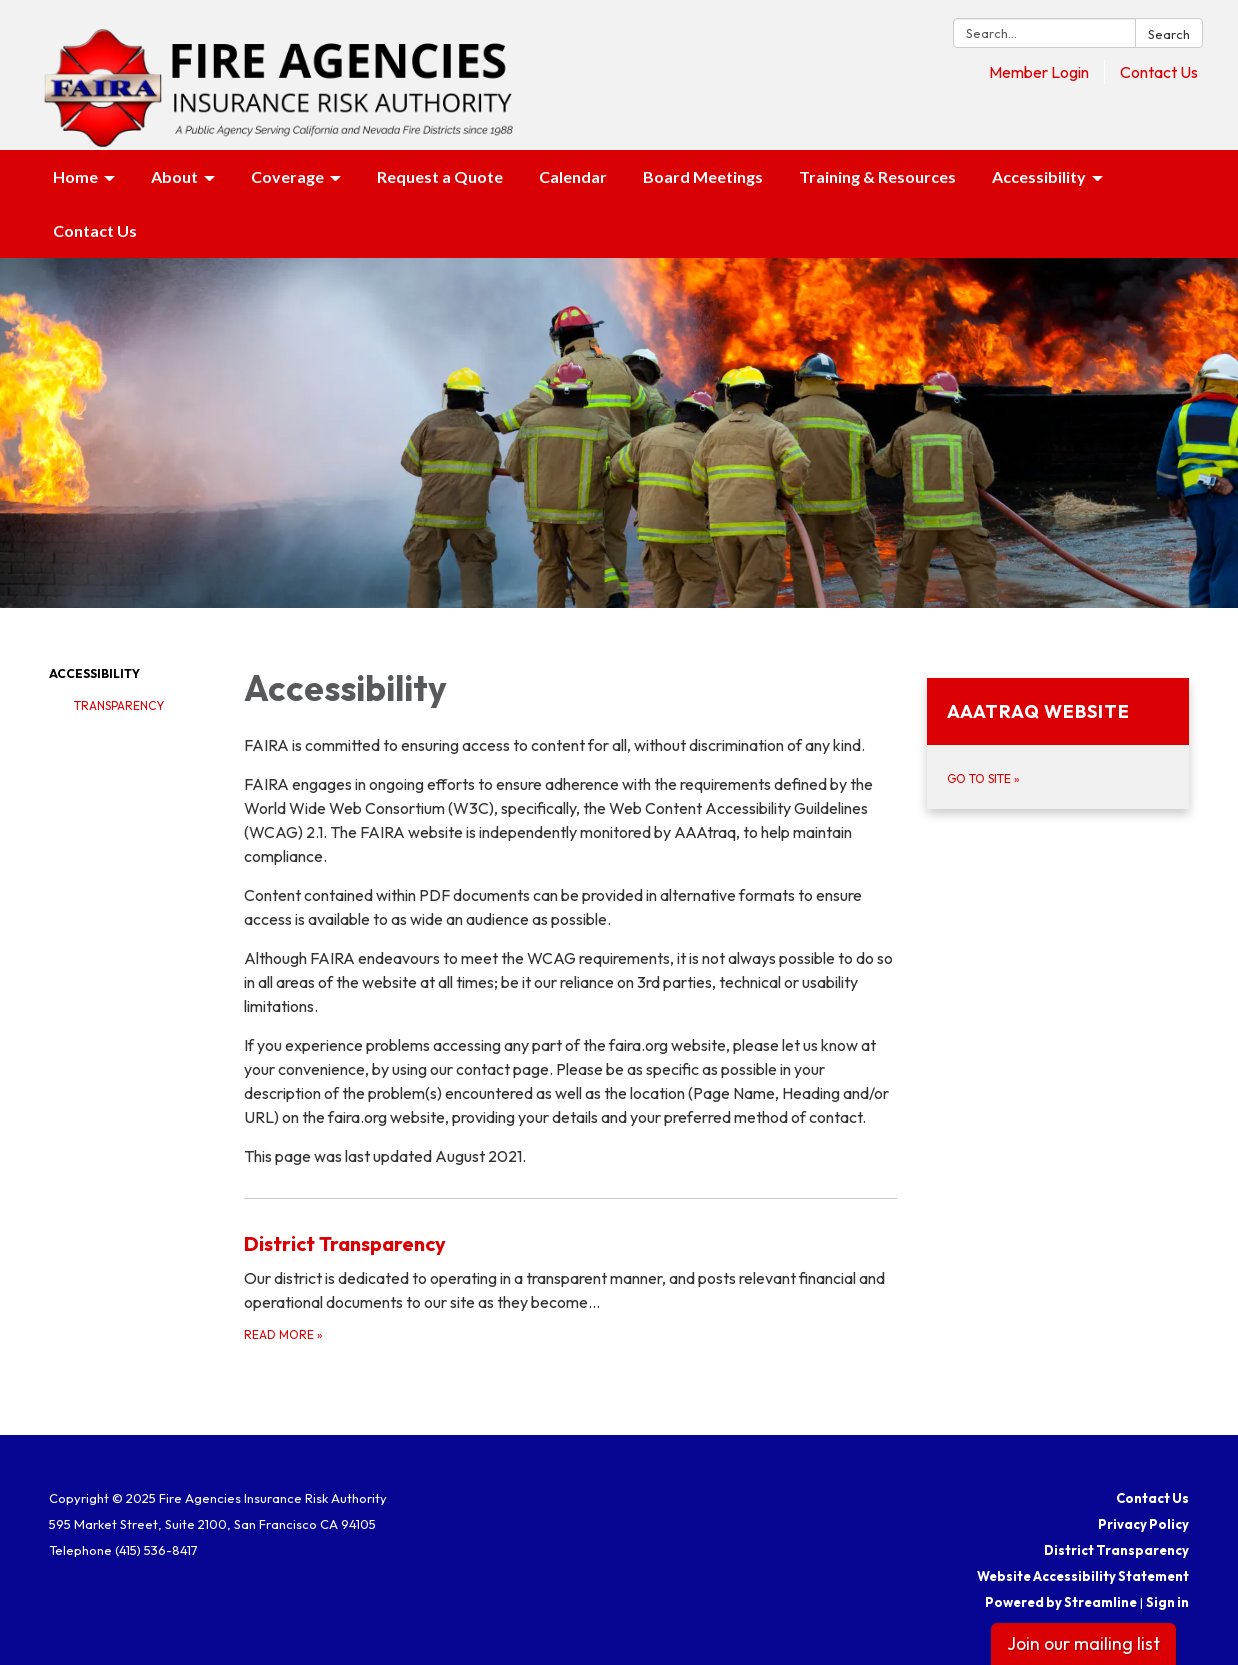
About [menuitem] (174, 176)
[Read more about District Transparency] (570, 1286)
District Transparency (1116, 1550)
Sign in (1167, 1602)
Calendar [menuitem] (573, 176)
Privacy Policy (1143, 1524)
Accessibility (94, 673)
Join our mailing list (1083, 1643)
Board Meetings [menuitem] (703, 176)
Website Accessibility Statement (1083, 1576)
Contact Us (1159, 72)
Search (1169, 34)
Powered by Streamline (1061, 1602)
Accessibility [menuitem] (1039, 176)
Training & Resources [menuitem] (877, 176)
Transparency (119, 705)
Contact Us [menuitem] (95, 230)
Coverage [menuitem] (287, 176)
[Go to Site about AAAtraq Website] (1058, 743)
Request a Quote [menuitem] (440, 176)
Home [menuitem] (75, 176)
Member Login (1039, 72)
